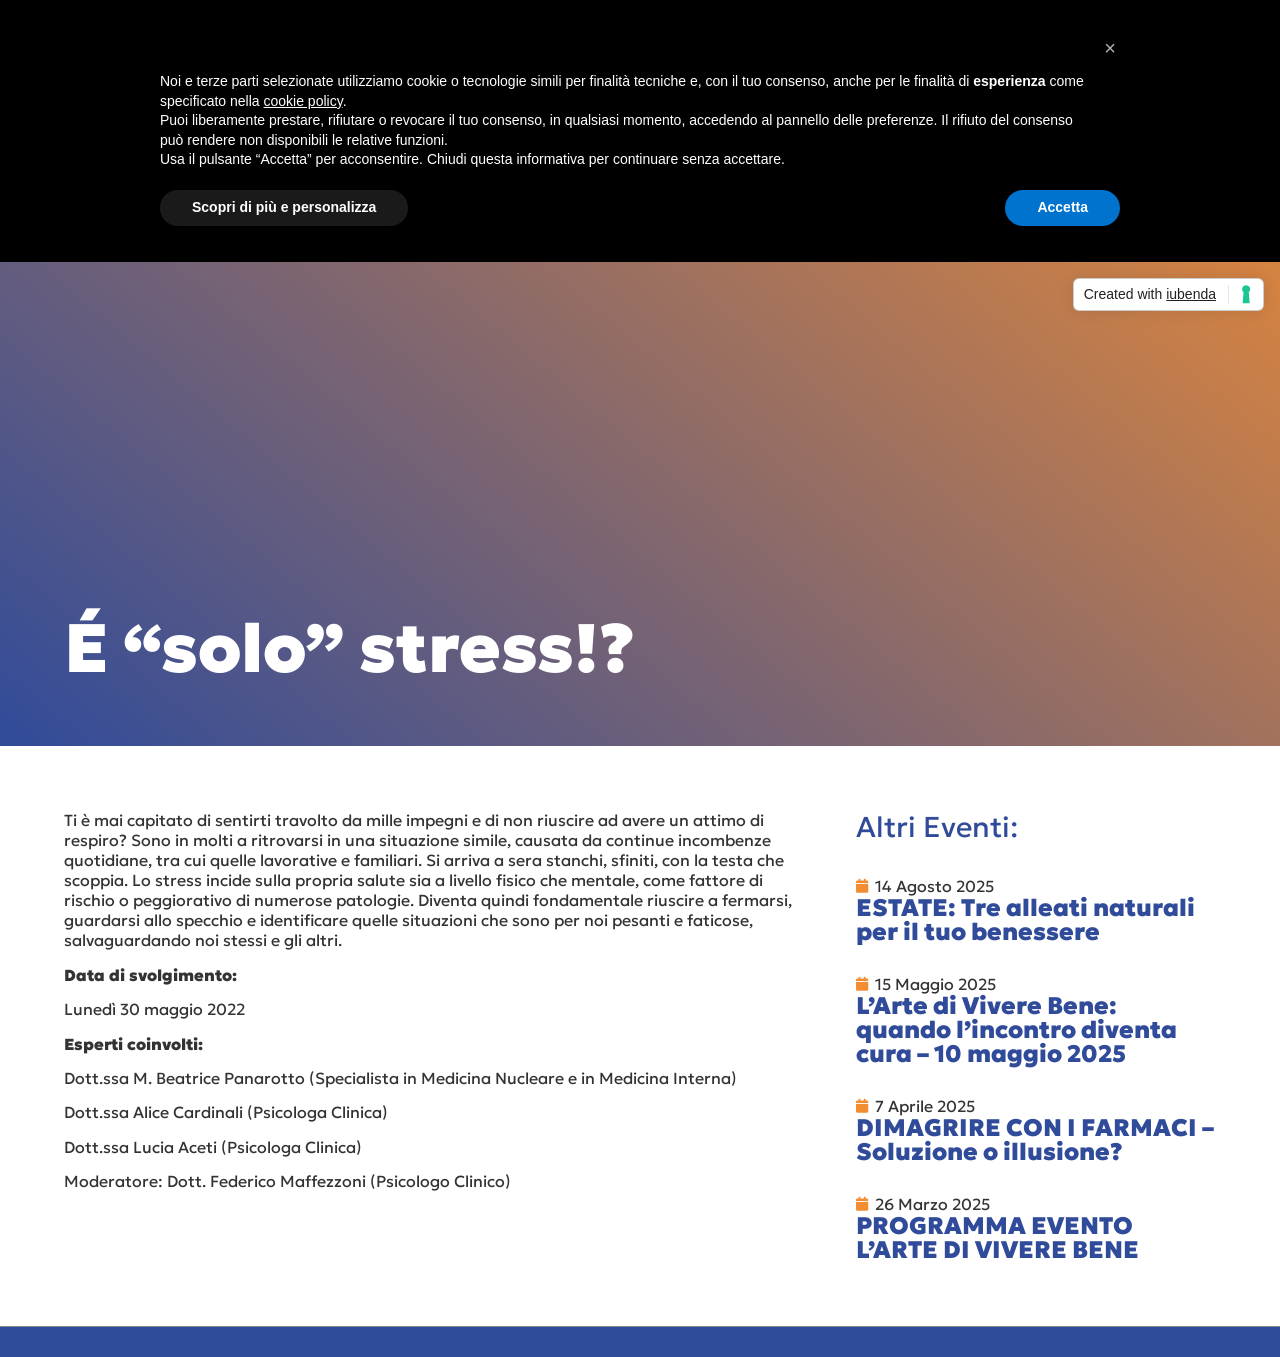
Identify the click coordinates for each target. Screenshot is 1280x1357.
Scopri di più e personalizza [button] (284, 207)
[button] (1110, 48)
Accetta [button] (1062, 207)
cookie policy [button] (303, 101)
